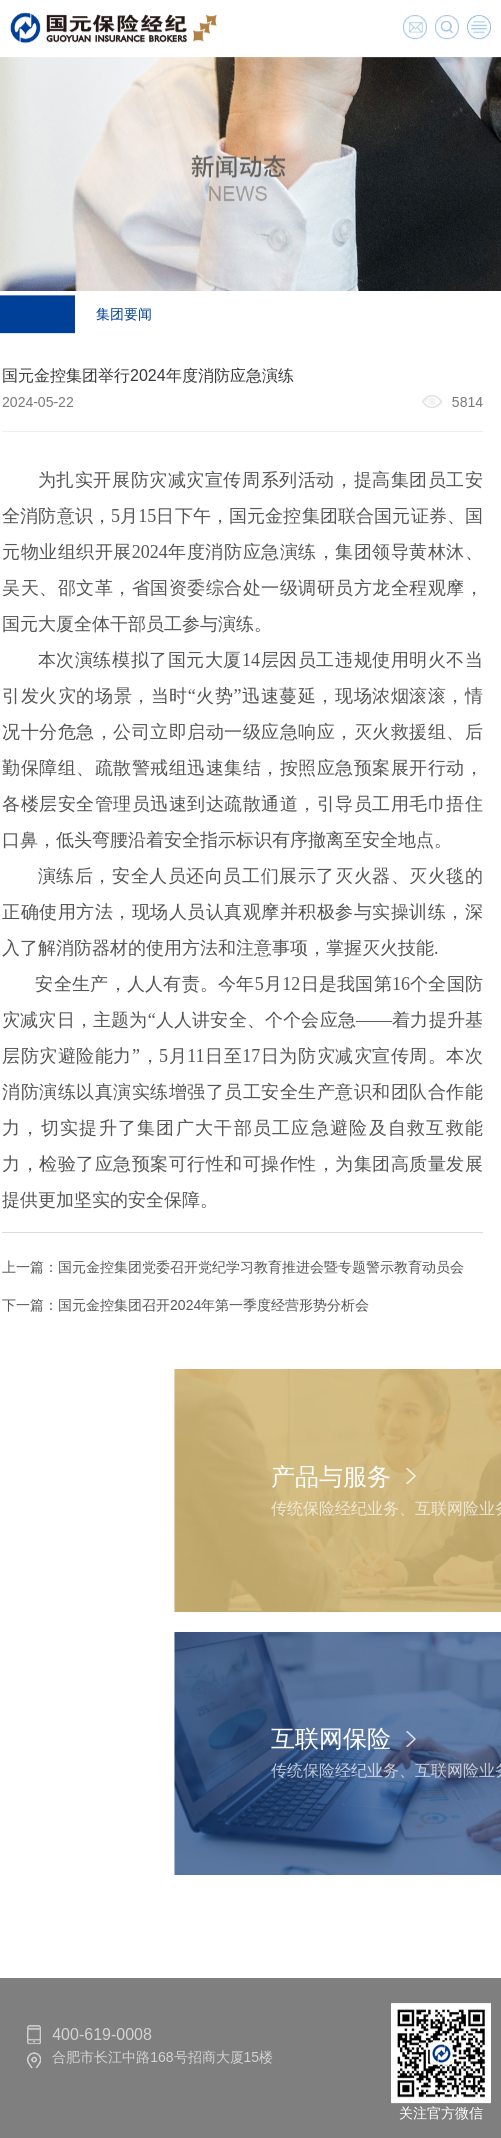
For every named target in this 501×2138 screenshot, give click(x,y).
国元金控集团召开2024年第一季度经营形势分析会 (205, 1305)
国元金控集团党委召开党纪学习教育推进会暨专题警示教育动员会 (253, 1267)
